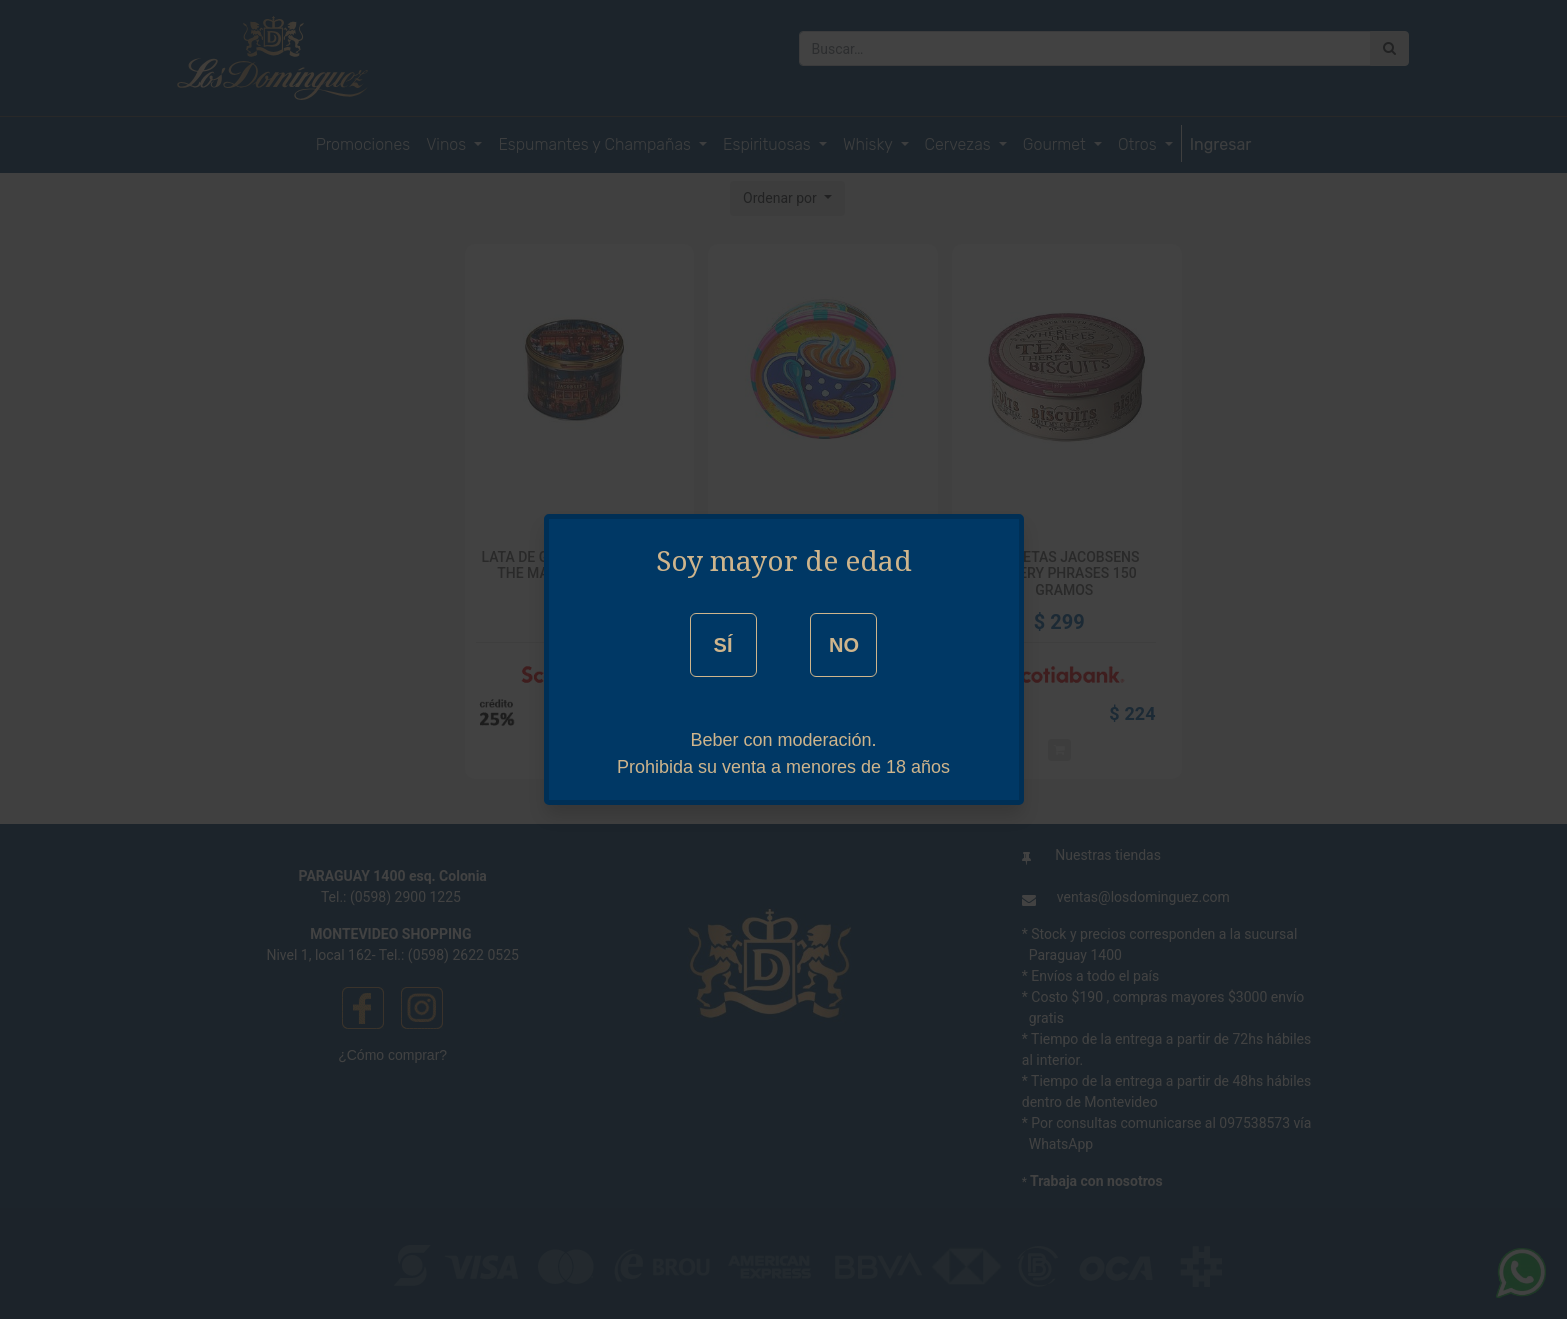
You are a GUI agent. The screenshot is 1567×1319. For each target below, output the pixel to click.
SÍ (723, 645)
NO (844, 645)
